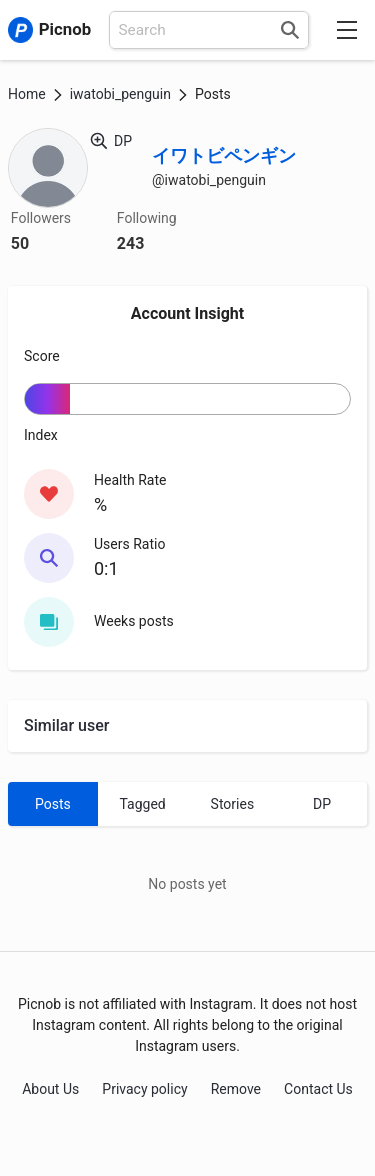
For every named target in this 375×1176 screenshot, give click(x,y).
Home (27, 94)
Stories (233, 804)
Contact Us (318, 1089)
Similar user (66, 725)
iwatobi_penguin (120, 94)
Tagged (143, 804)
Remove (236, 1089)
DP (322, 804)
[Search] (290, 30)
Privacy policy (144, 1089)
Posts (53, 804)
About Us (50, 1089)
